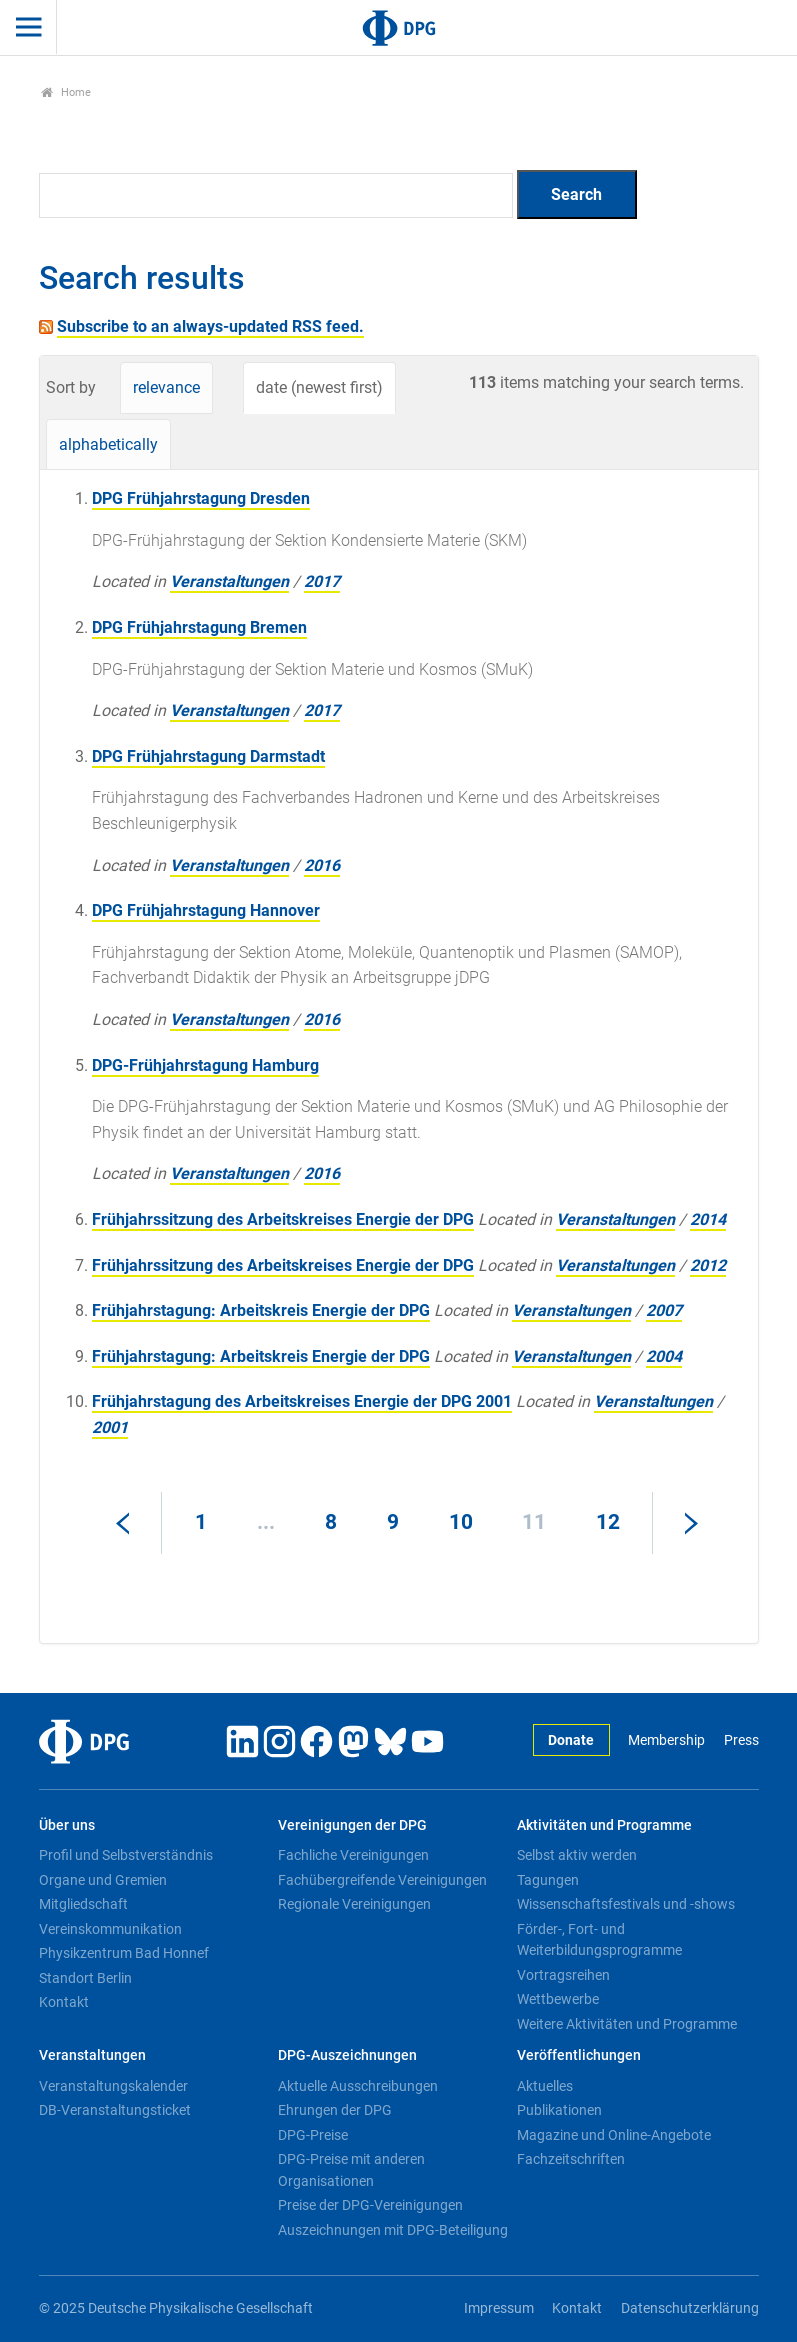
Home (66, 92)
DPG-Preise (313, 2135)
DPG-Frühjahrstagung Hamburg (205, 1065)
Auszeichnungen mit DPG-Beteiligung (393, 2230)
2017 (322, 581)
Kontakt (64, 2002)
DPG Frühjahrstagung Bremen (199, 627)
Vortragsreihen (563, 1975)
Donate (571, 1740)
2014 (708, 1219)
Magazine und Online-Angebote (614, 2135)
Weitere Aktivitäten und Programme (627, 2024)
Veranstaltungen (229, 581)
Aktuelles (545, 2086)
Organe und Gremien (103, 1880)
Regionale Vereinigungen (354, 1904)
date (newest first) (319, 387)
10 (461, 1522)
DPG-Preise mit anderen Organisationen (351, 2170)
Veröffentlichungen (579, 2055)
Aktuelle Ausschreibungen (358, 2086)
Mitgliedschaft (83, 1904)
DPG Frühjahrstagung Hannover (206, 910)
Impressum (499, 2308)
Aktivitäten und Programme (604, 1825)
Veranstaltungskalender (113, 2086)
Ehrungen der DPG (335, 2110)
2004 (664, 1356)
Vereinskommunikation (110, 1929)
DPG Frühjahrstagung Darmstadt (208, 756)
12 (608, 1522)
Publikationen (559, 2110)
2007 (664, 1310)
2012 (708, 1265)
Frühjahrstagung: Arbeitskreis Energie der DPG (261, 1310)
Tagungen (548, 1880)
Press (741, 1740)
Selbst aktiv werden (577, 1855)
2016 (322, 865)
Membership (666, 1740)
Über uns (67, 1825)
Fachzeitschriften (571, 2159)
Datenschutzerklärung (690, 2308)
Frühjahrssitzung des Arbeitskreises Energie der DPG (283, 1219)
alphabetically (108, 444)
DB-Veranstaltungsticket (115, 2110)
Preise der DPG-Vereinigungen (370, 2205)
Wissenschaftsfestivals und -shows (626, 1904)
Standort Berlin (85, 1978)
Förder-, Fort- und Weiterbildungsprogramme (599, 1940)
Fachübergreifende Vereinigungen (382, 1880)
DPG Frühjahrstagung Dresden (201, 498)
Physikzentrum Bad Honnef (124, 1953)
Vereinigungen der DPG (352, 1825)
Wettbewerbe (558, 1999)
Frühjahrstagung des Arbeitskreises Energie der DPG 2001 (302, 1401)
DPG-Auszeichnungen (347, 2055)
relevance (166, 387)
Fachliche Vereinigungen (353, 1855)
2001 (110, 1427)
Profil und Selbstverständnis (126, 1855)
